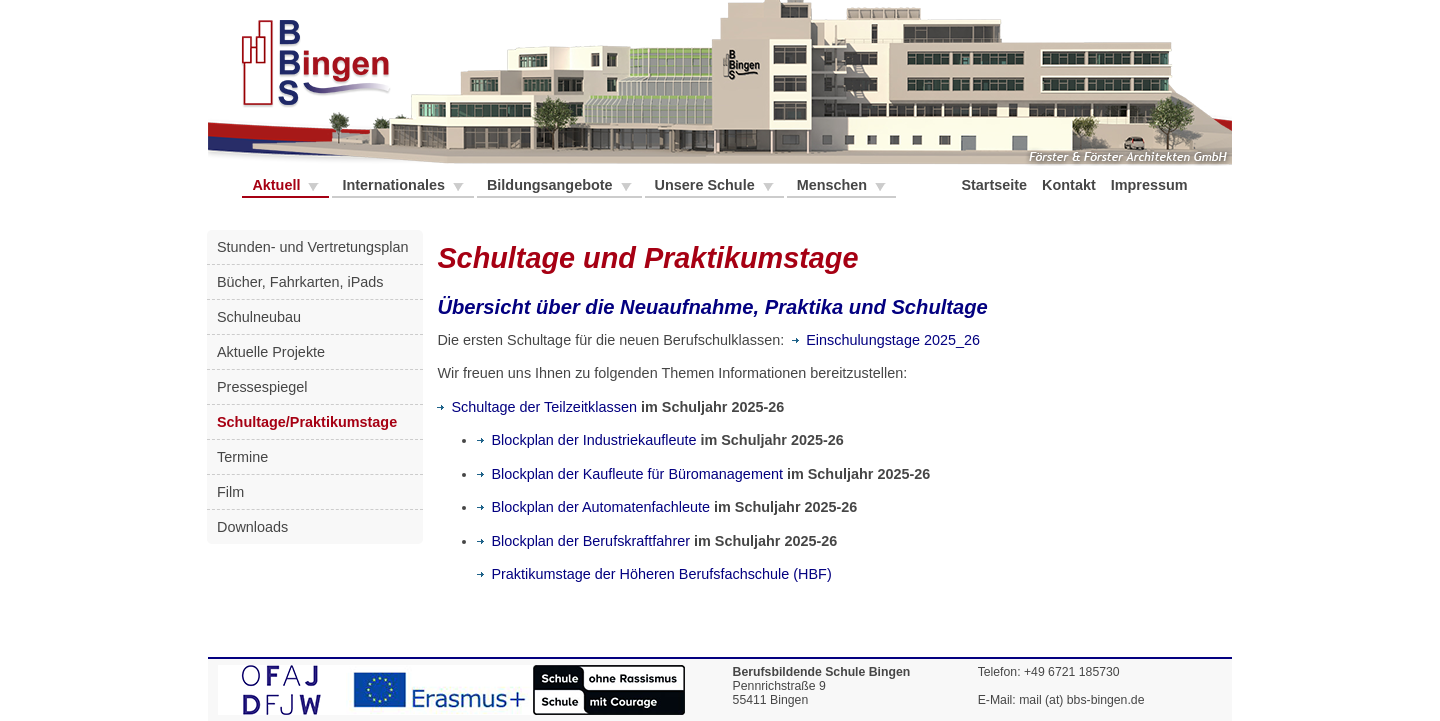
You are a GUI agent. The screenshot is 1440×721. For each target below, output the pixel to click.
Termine (242, 457)
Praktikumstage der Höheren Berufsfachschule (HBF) (654, 574)
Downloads (252, 527)
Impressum (1151, 185)
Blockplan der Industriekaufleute (586, 440)
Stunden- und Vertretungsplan (312, 247)
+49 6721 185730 (1072, 672)
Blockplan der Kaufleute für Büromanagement (630, 474)
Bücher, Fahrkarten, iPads (300, 282)
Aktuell (278, 185)
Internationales (395, 185)
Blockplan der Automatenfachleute (593, 507)
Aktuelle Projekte (271, 352)
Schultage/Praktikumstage (307, 422)
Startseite (996, 185)
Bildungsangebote (552, 185)
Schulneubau (259, 317)
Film (230, 492)
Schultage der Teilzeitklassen (537, 407)
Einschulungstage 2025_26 (886, 340)
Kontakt (1071, 185)
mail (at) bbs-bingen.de (1081, 700)
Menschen (834, 185)
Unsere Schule (707, 185)
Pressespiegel (262, 387)
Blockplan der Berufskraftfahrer (583, 541)
